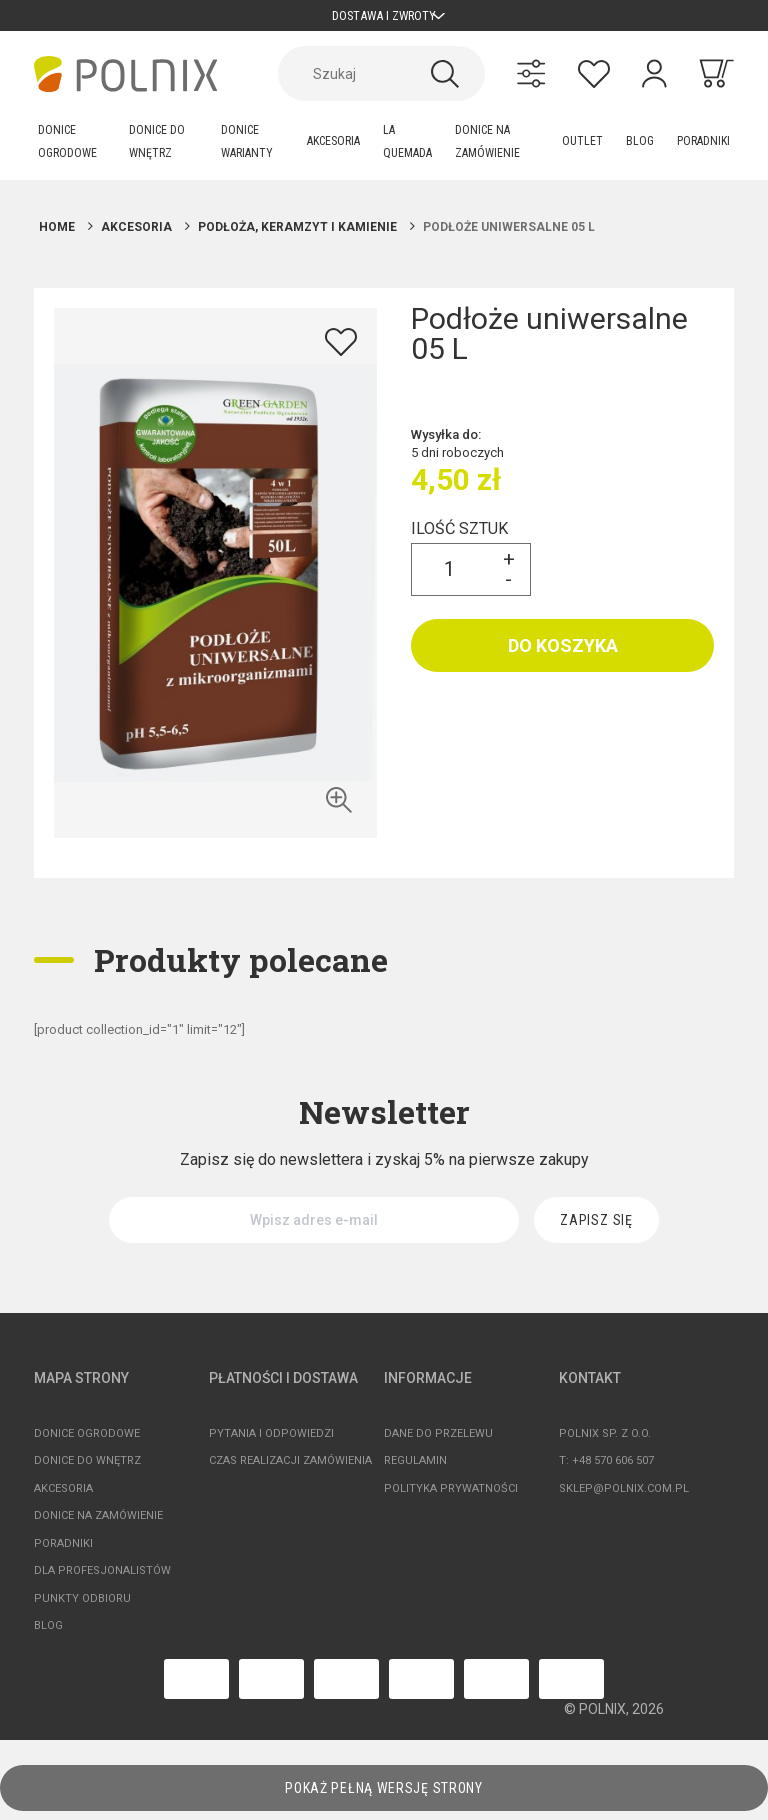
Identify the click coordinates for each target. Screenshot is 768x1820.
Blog (48, 1634)
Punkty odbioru (82, 1606)
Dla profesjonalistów (102, 1579)
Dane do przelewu (438, 1441)
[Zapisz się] (596, 1229)
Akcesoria (63, 1496)
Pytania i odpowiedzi (271, 1441)
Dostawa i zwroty (384, 19)
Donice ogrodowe (87, 1441)
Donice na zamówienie (98, 1524)
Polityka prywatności (451, 1496)
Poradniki (63, 1551)
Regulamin (415, 1469)
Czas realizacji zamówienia (290, 1469)
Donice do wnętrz (87, 1469)
